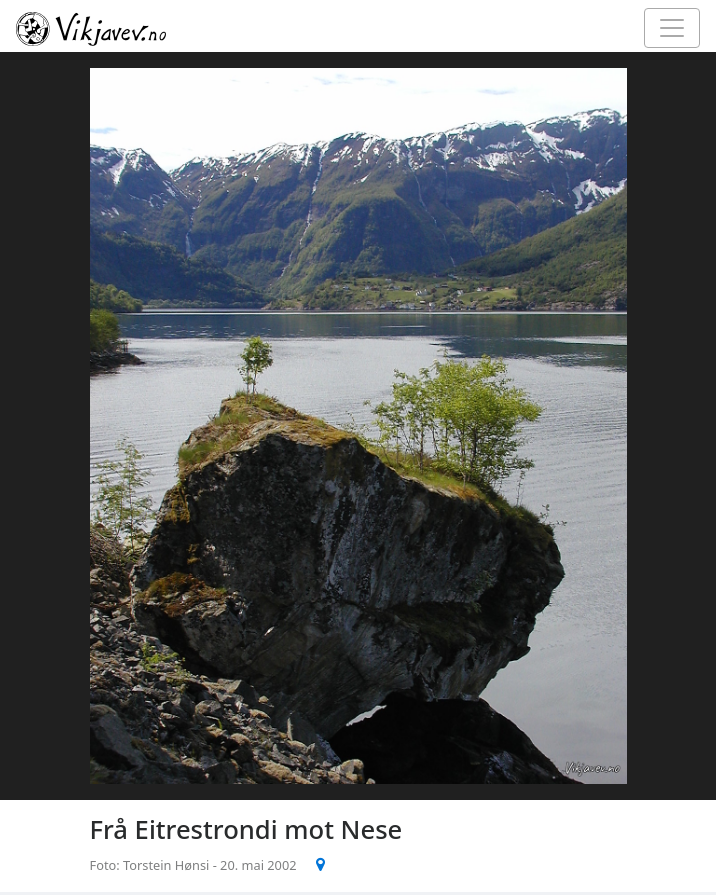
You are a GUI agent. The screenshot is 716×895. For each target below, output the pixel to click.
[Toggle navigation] (672, 28)
